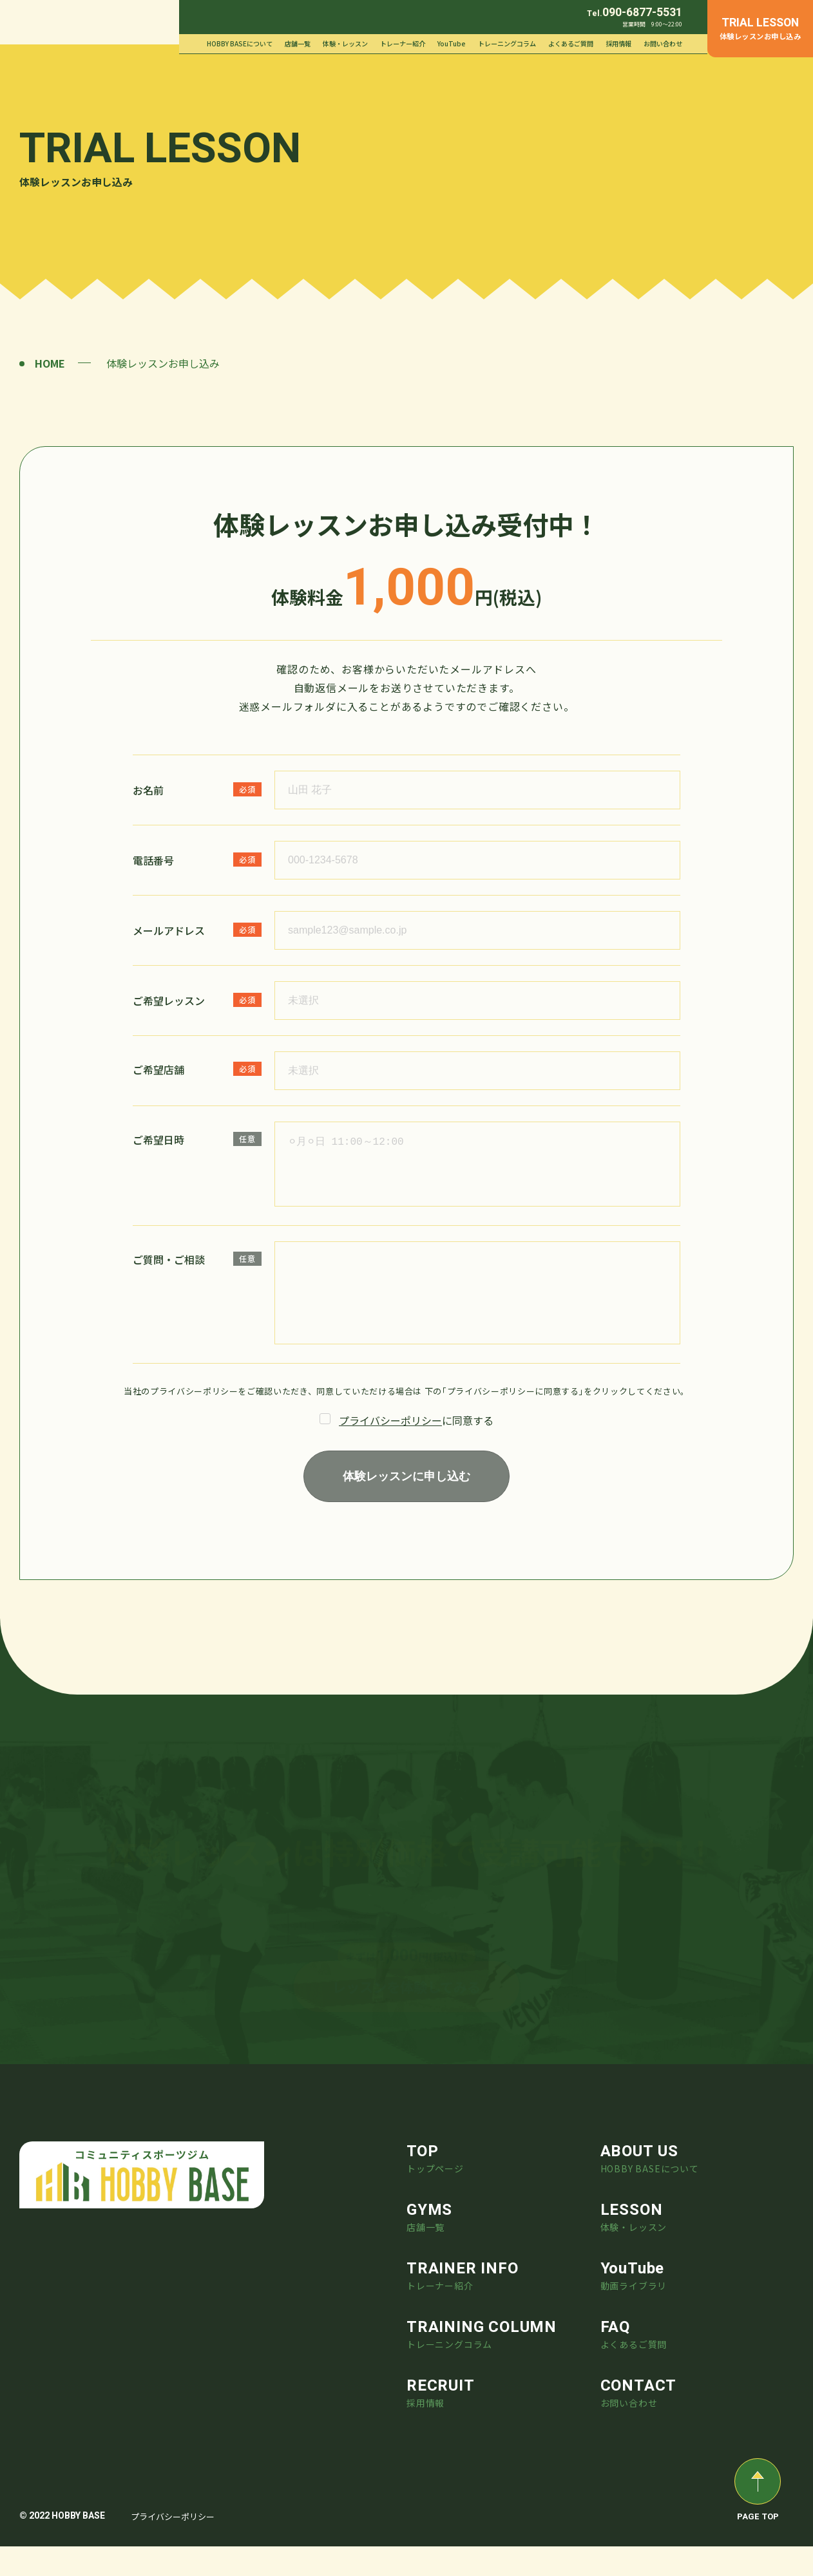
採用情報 (618, 43)
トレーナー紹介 (402, 43)
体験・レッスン (345, 43)
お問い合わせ (663, 43)
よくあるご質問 (570, 43)
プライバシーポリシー (390, 1433)
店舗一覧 (298, 43)
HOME (50, 363)
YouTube (451, 43)
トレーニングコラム (507, 43)
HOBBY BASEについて (240, 43)
